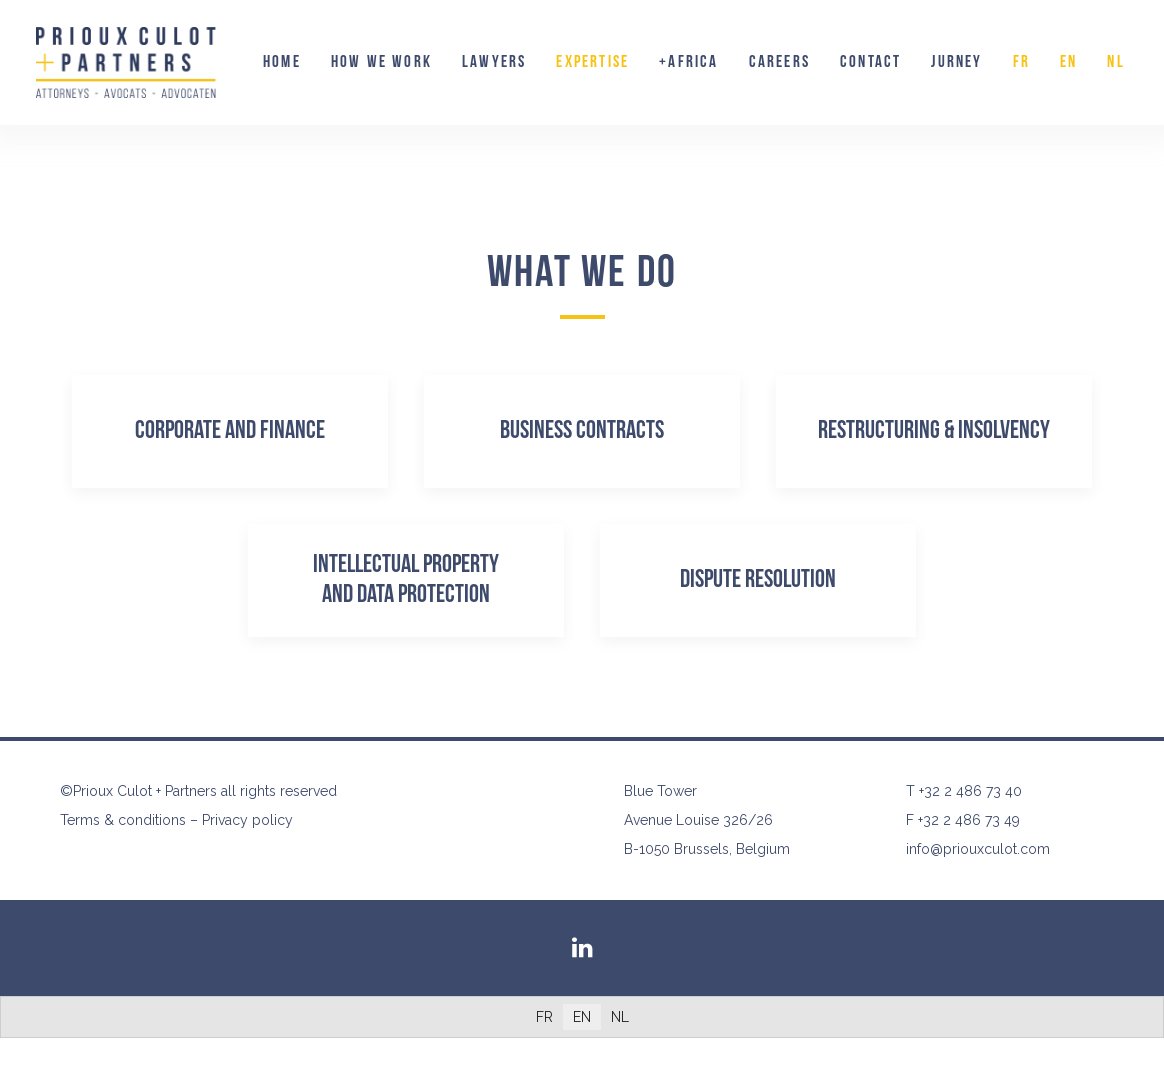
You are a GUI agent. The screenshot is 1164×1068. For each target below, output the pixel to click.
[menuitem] (282, 62)
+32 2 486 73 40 (970, 791)
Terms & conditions (123, 820)
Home (282, 62)
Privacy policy (247, 820)
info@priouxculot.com (978, 849)
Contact (870, 62)
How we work (381, 62)
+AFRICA (688, 62)
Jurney (956, 62)
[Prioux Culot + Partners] (126, 62)
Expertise (592, 62)
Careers (779, 62)
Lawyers (494, 62)
